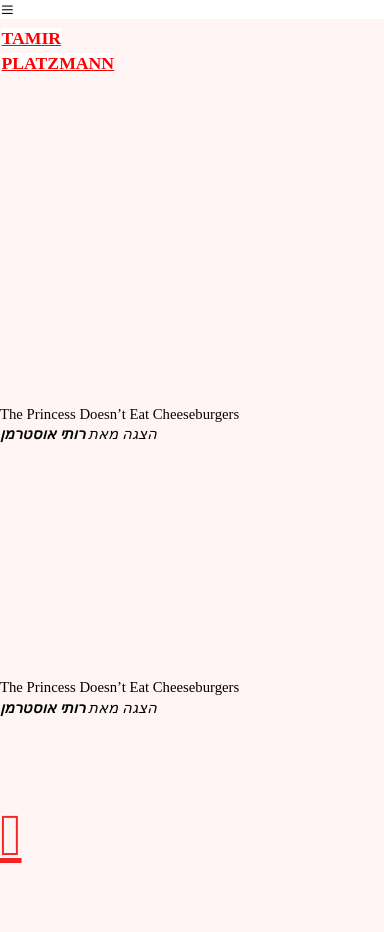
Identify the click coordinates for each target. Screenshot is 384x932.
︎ (11, 835)
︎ (7, 10)
